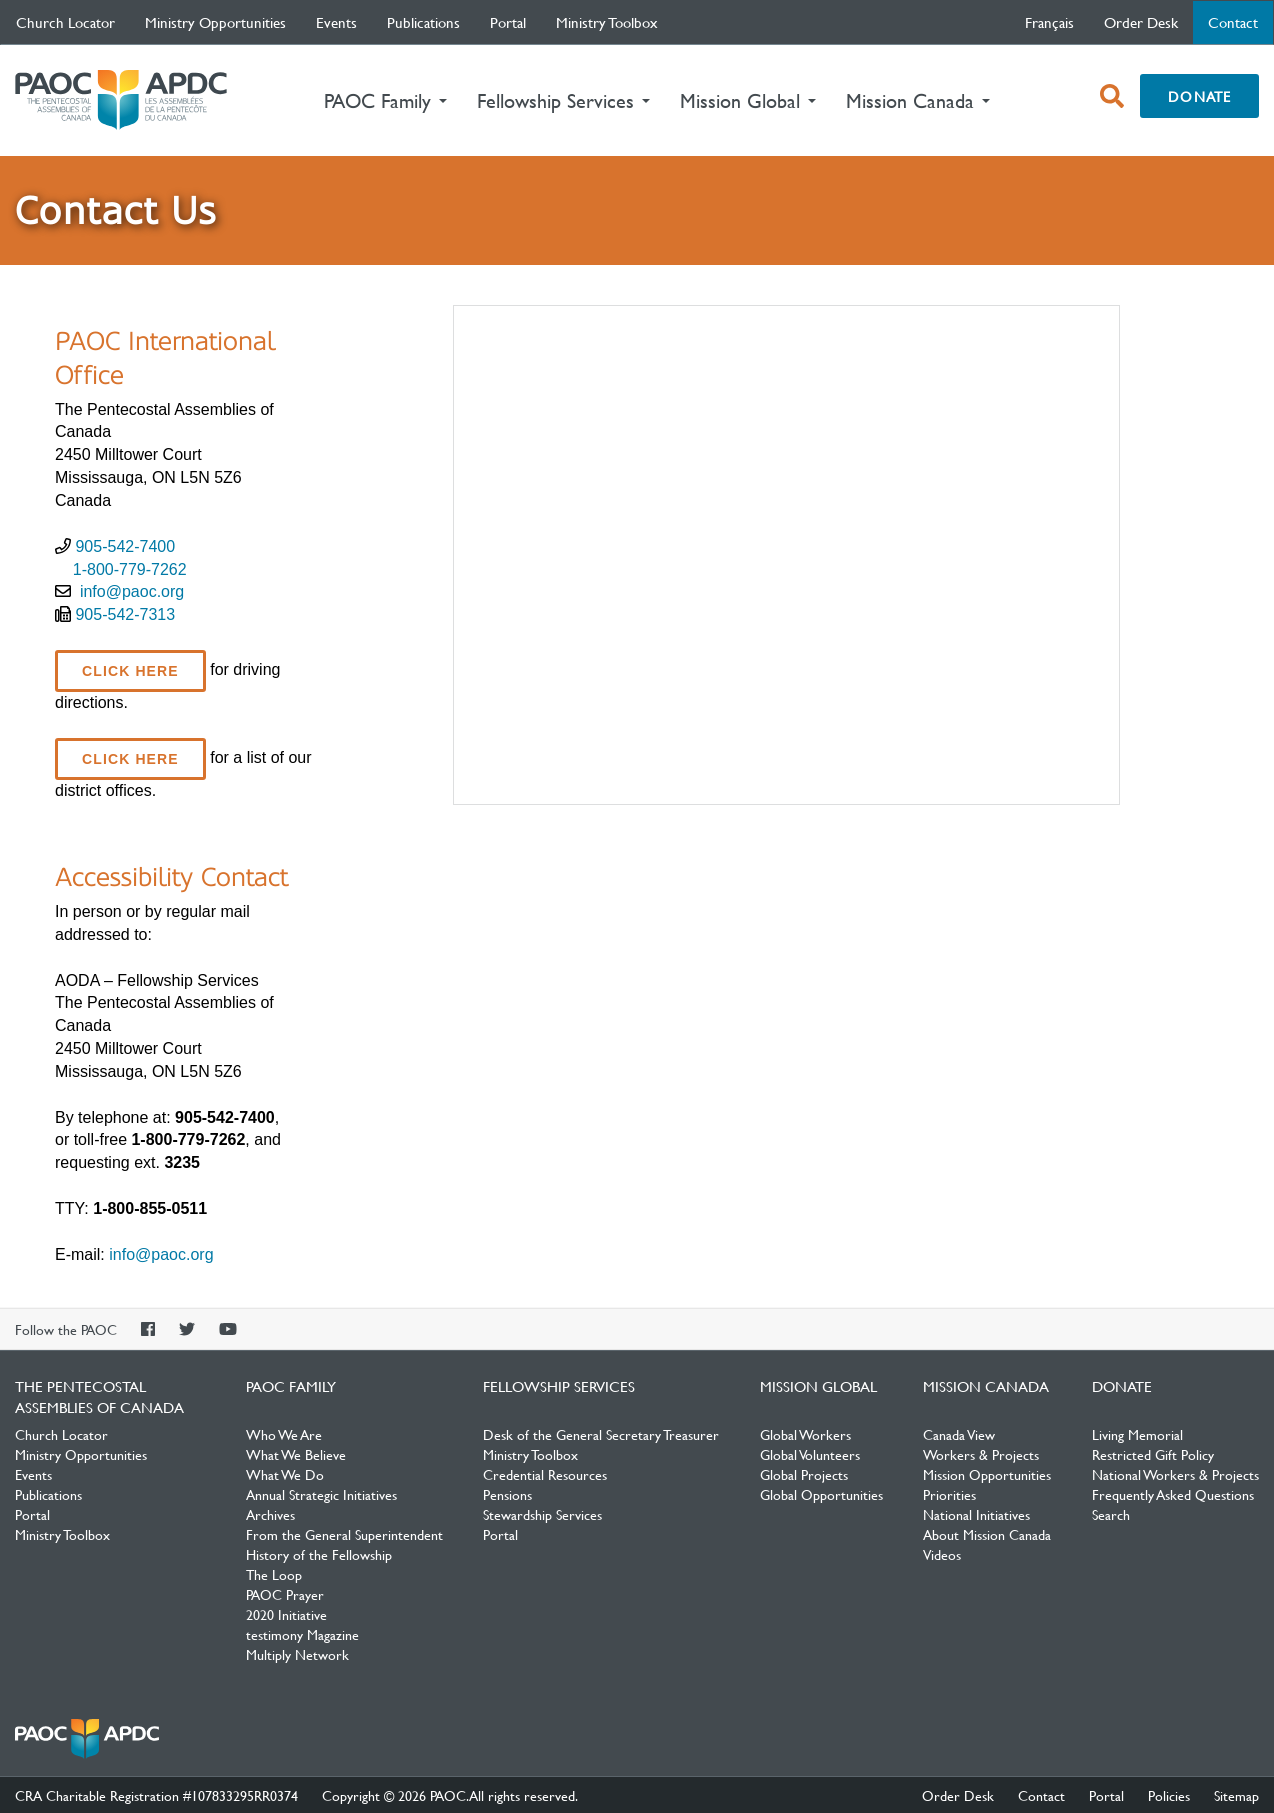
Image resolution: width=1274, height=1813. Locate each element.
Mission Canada (986, 1386)
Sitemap (1236, 1795)
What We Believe (296, 1454)
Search (1111, 1514)
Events (336, 22)
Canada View (959, 1434)
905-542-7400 (125, 546)
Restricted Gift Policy (1153, 1454)
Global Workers (805, 1434)
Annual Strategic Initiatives (321, 1494)
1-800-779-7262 (130, 569)
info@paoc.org (132, 591)
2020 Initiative (286, 1614)
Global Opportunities (821, 1494)
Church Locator (65, 22)
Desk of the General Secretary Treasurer (601, 1434)
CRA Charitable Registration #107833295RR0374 (156, 1795)
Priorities (949, 1494)
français (1049, 22)
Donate (1199, 96)
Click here (130, 759)
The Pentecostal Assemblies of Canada (121, 100)
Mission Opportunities (987, 1474)
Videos (942, 1554)
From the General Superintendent (344, 1534)
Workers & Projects (981, 1454)
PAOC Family (291, 1386)
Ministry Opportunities (215, 22)
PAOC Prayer (285, 1594)
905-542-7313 (125, 614)
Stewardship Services (542, 1514)
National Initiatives (976, 1514)
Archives (270, 1514)
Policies (1169, 1795)
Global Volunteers (810, 1454)
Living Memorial (1137, 1434)
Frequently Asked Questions (1173, 1494)
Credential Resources (545, 1474)
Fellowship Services (559, 1386)
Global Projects (804, 1474)
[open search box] (1112, 96)
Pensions (507, 1494)
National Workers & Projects (1175, 1474)
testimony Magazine (302, 1634)
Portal (508, 22)
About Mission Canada (987, 1534)
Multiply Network (297, 1654)
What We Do (285, 1474)
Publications (423, 22)
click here (130, 671)
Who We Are (284, 1434)
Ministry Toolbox (607, 22)
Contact (1240, 21)
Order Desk (1141, 22)
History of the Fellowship (319, 1554)
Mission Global (818, 1386)
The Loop (274, 1574)
